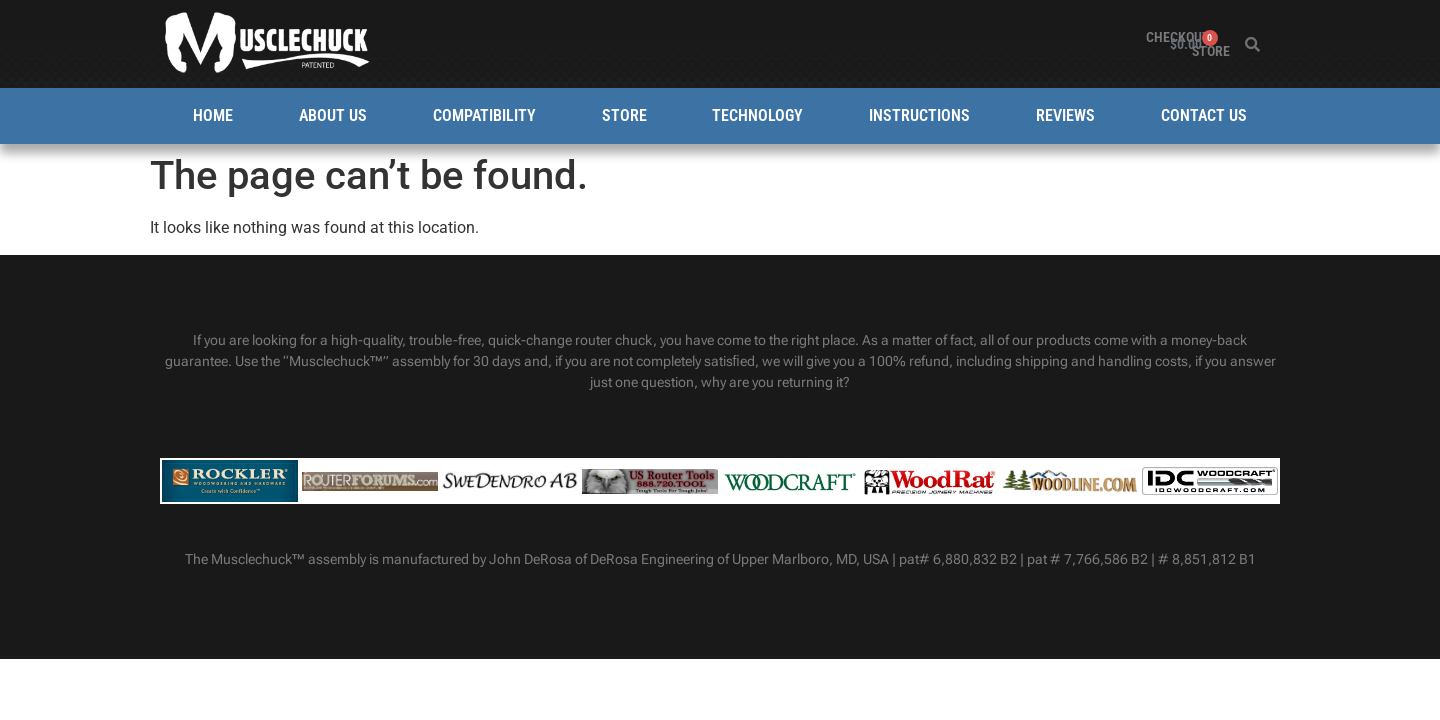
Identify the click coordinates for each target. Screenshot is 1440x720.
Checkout (1056, 44)
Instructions (919, 115)
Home (213, 115)
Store (1127, 44)
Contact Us (1204, 115)
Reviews (1065, 115)
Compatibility (484, 115)
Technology (757, 115)
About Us (333, 115)
